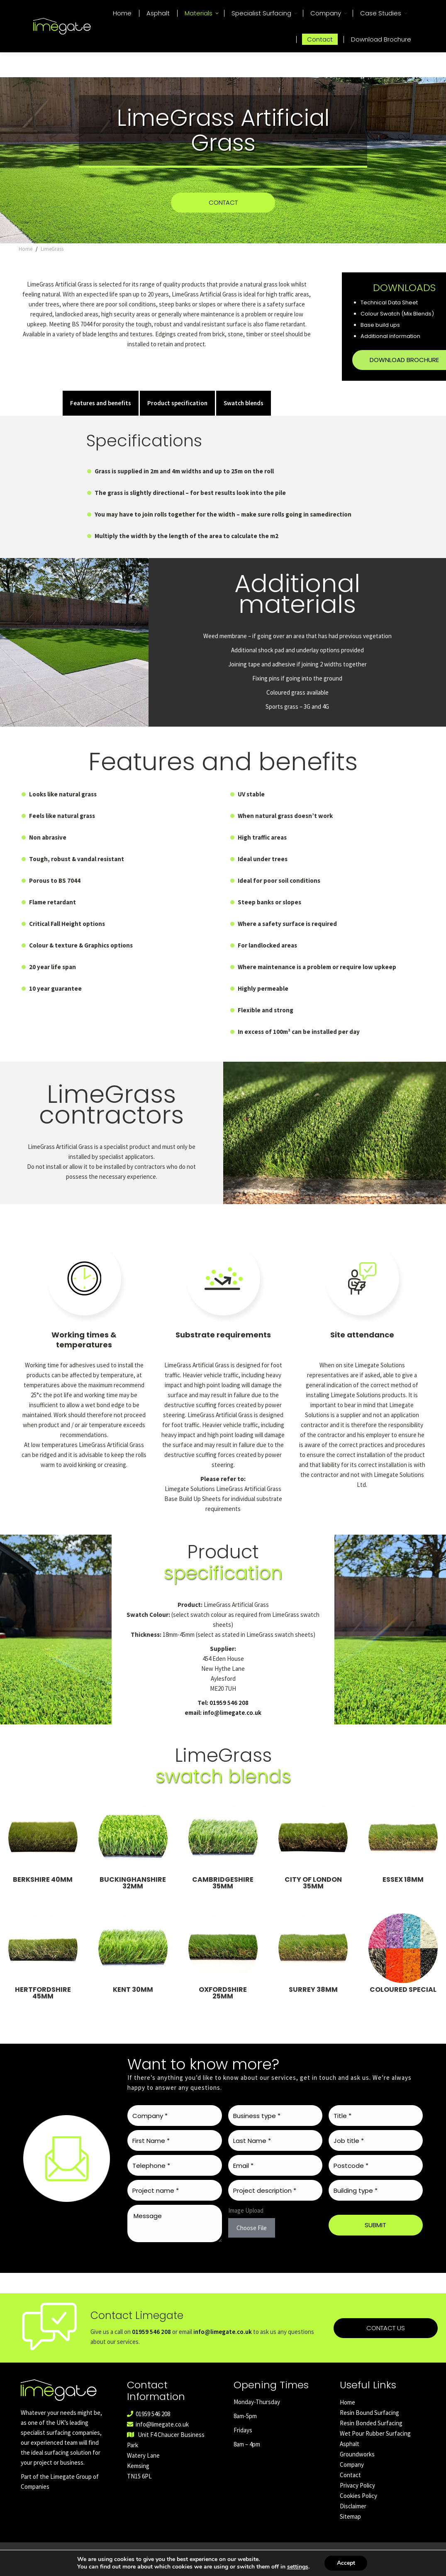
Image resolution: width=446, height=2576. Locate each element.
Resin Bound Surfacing (369, 2425)
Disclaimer (353, 2518)
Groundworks (357, 2467)
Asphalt (349, 2456)
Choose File (251, 2240)
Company (352, 2477)
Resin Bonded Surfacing (371, 2435)
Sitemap (350, 2529)
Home (347, 2415)
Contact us (385, 2365)
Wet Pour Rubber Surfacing (375, 2446)
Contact (350, 2487)
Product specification (177, 415)
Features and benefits (100, 415)
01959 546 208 (428, 6)
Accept (346, 2563)
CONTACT (223, 215)
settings (297, 2567)
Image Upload (245, 2223)
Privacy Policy (357, 2498)
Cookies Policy (358, 2508)
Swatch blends (243, 415)
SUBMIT (375, 2237)
